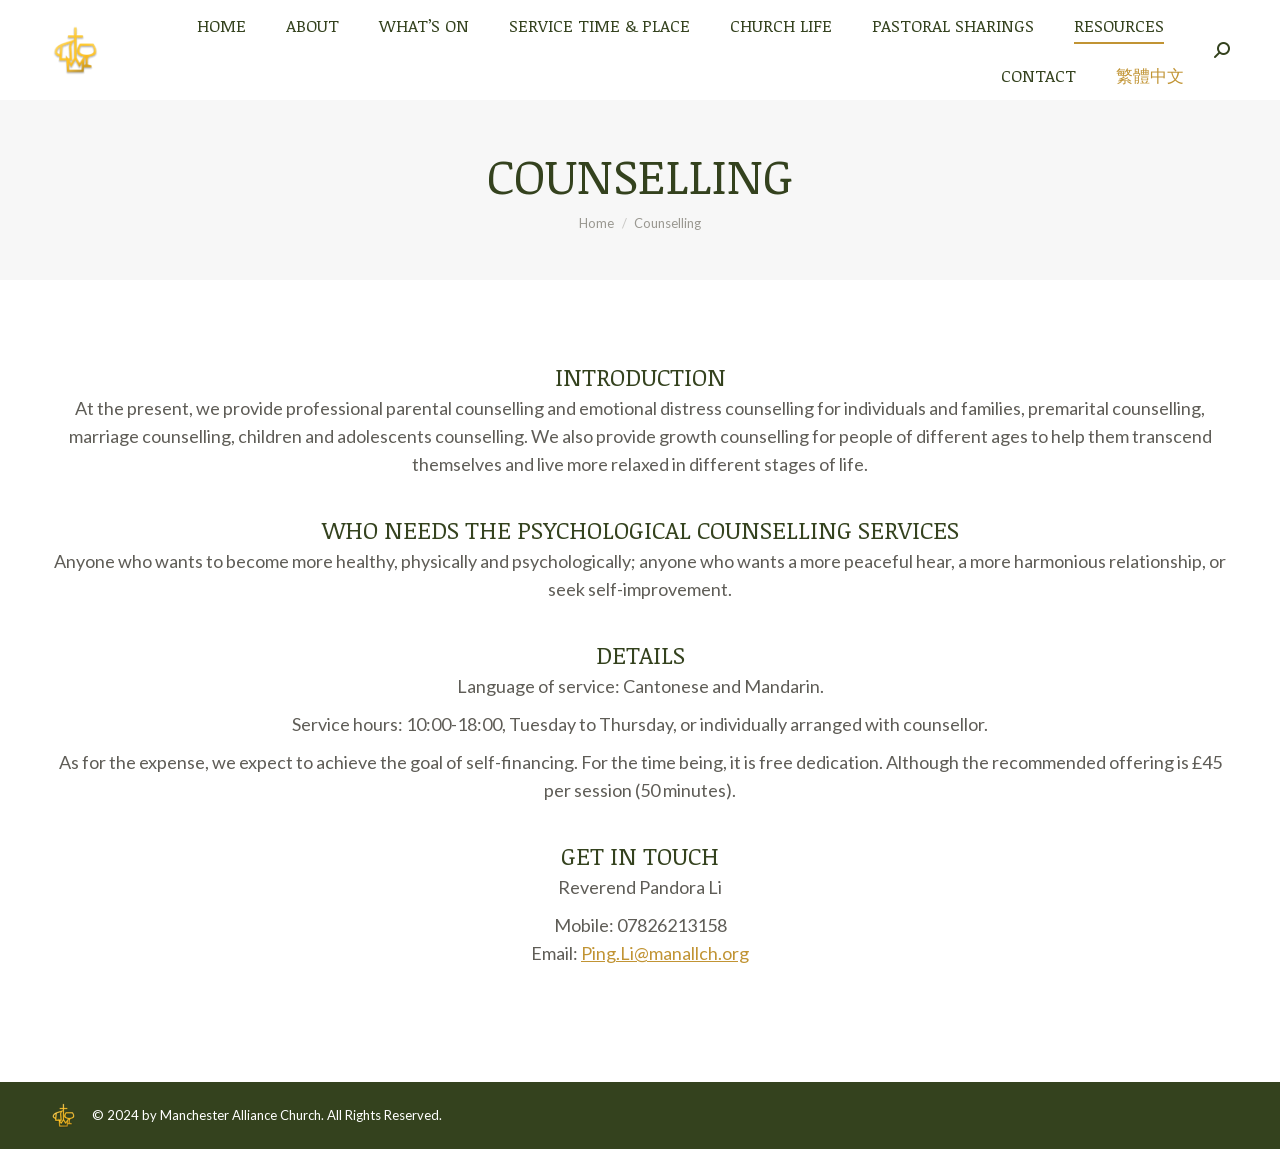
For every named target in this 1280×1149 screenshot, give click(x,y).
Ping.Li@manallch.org (665, 953)
